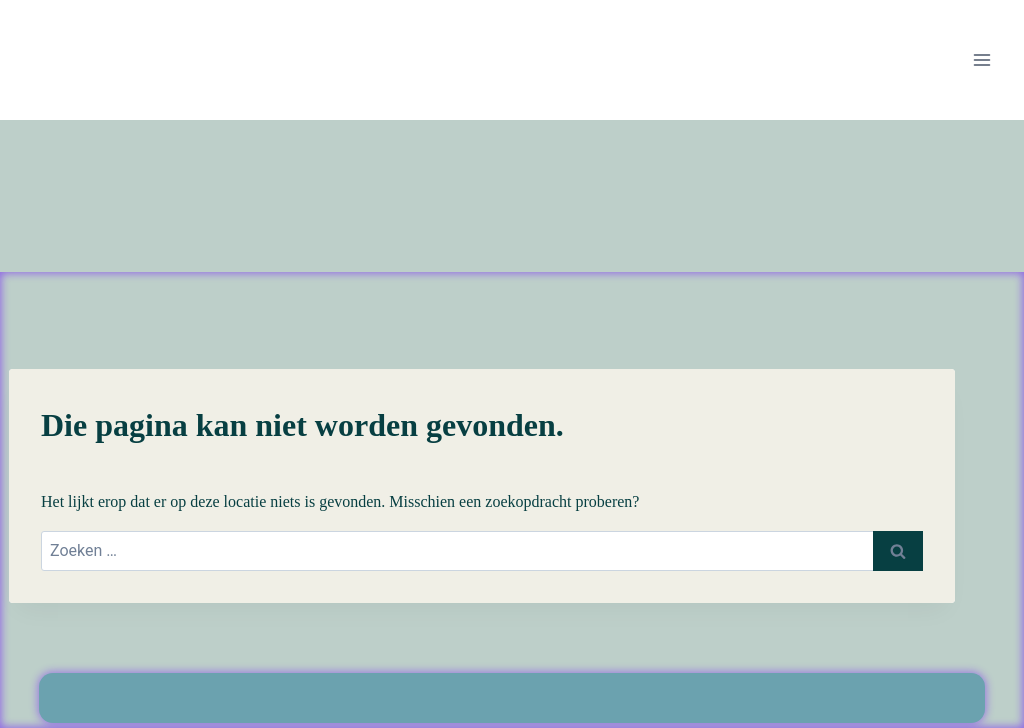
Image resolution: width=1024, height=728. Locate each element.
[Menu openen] (981, 59)
